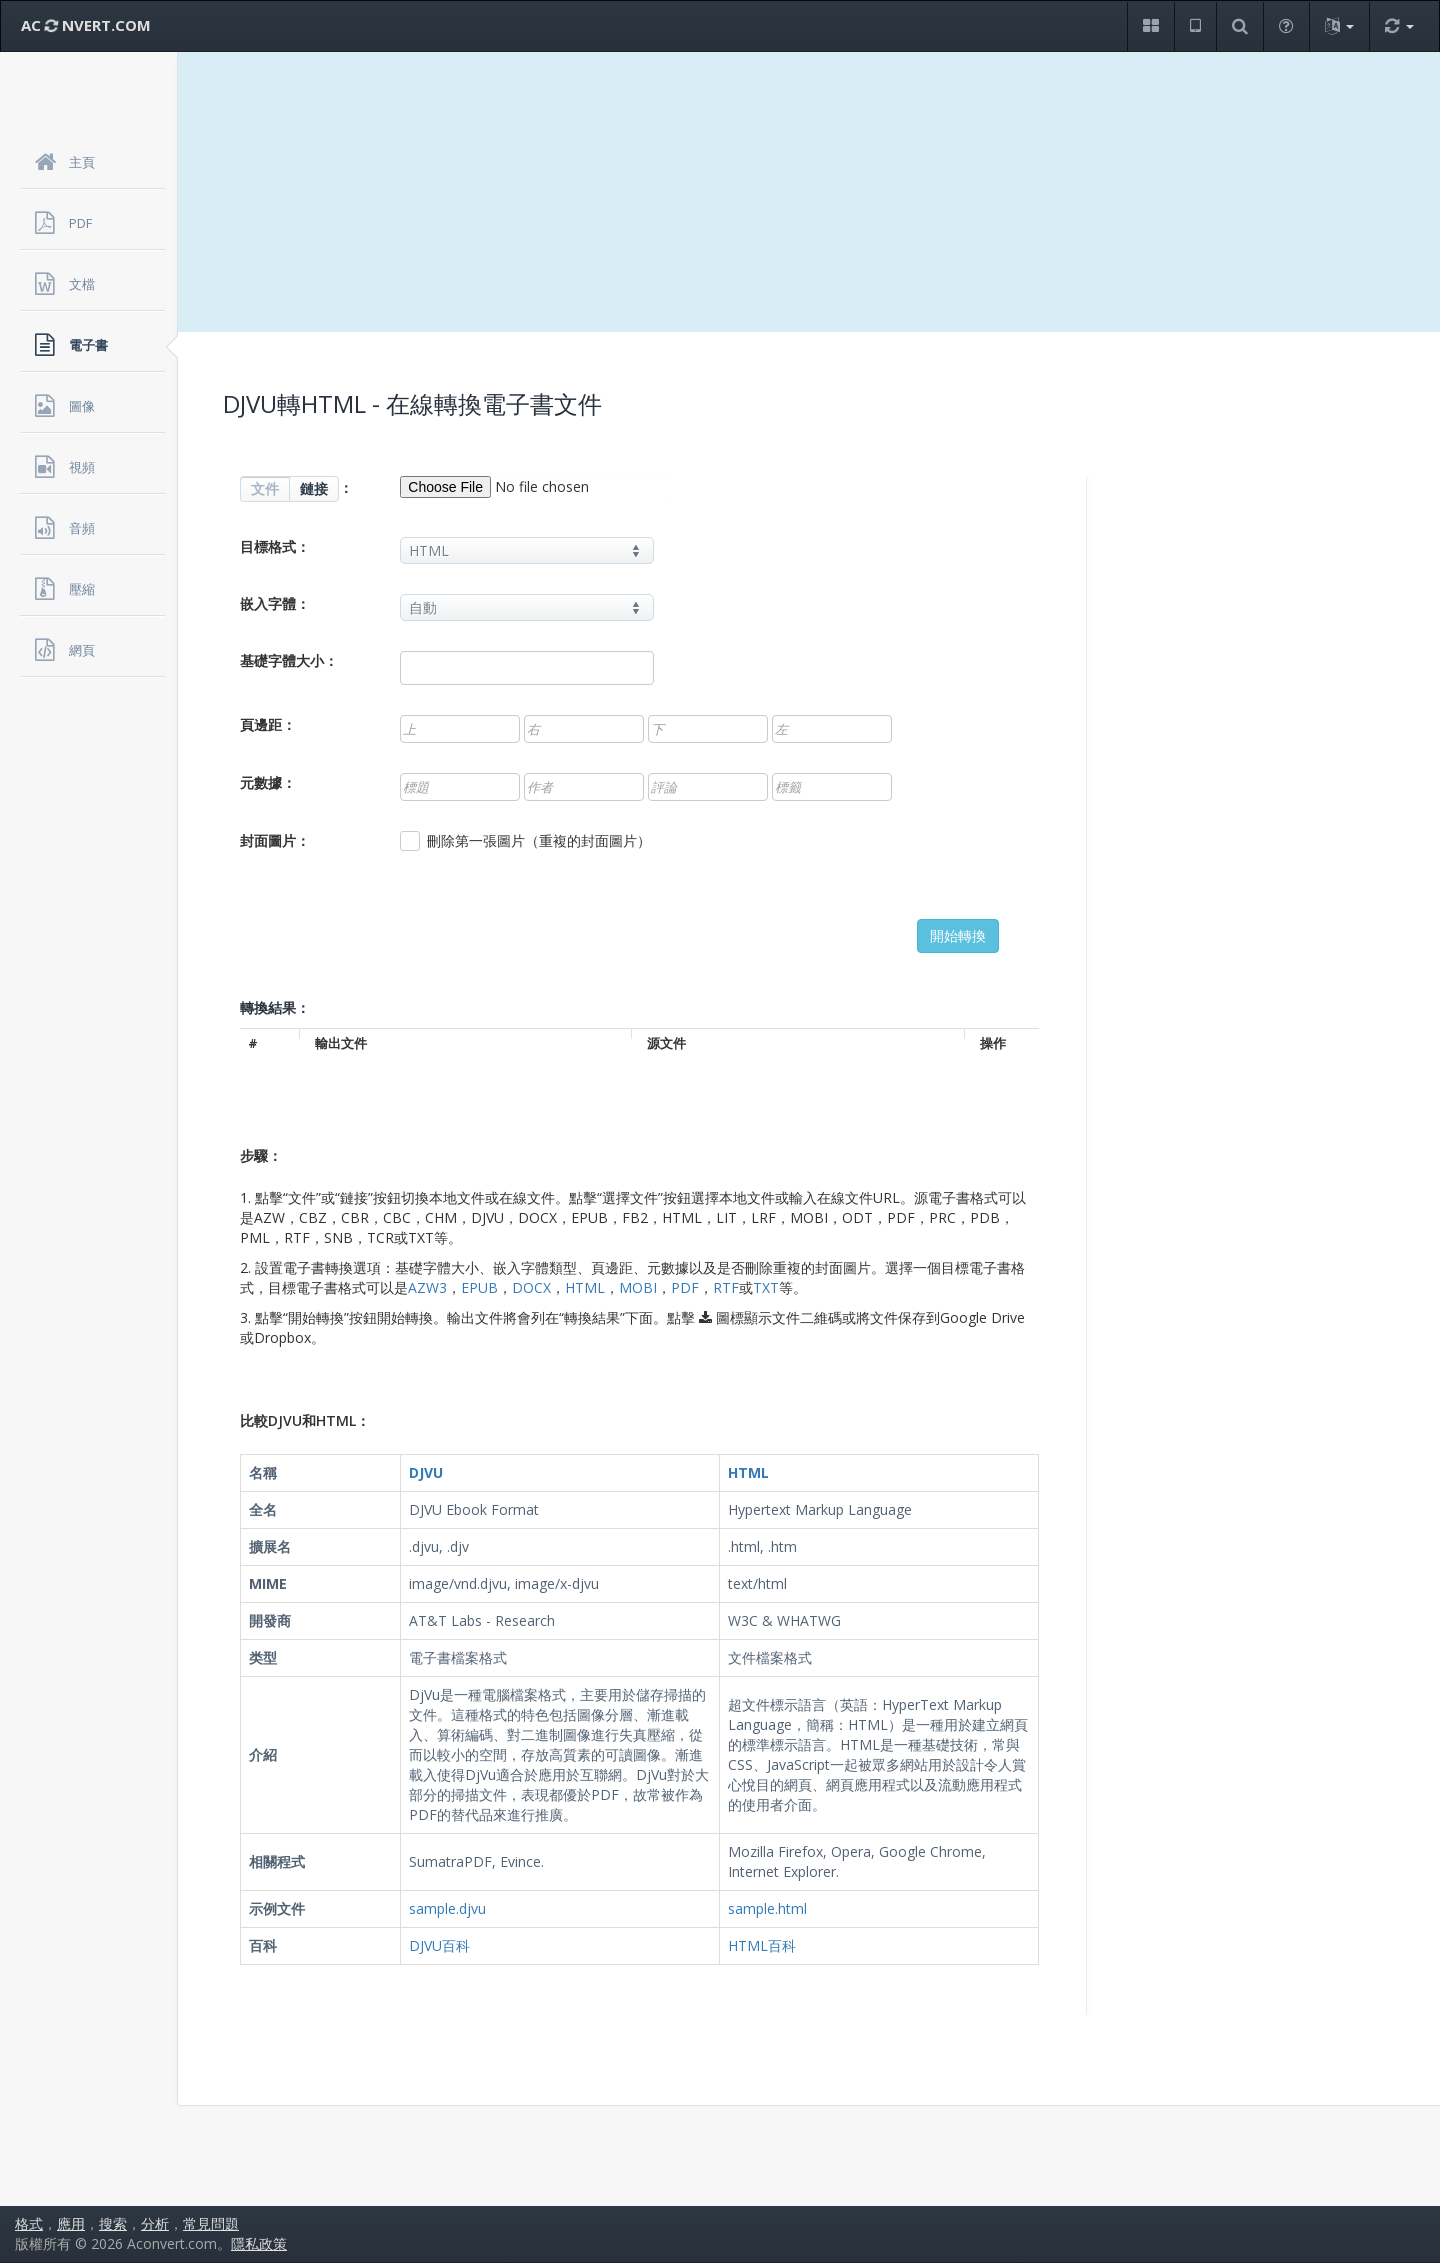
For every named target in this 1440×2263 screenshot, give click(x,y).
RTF (726, 1287)
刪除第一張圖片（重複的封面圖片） (525, 841)
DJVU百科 (439, 1945)
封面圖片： (275, 840)
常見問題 (211, 2223)
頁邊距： (268, 724)
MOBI (638, 1287)
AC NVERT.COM (86, 25)
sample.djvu (447, 1908)
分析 (155, 2223)
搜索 (113, 2223)
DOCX (531, 1287)
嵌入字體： (275, 603)
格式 (29, 2223)
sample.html (767, 1908)
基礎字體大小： (289, 660)
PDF (685, 1287)
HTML (585, 1287)
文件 (265, 488)
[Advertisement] (809, 192)
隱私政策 (259, 2243)
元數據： (268, 782)
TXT (766, 1287)
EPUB (479, 1287)
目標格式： (275, 546)
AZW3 (427, 1287)
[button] (1150, 26)
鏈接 (314, 488)
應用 (71, 2223)
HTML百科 (762, 1945)
